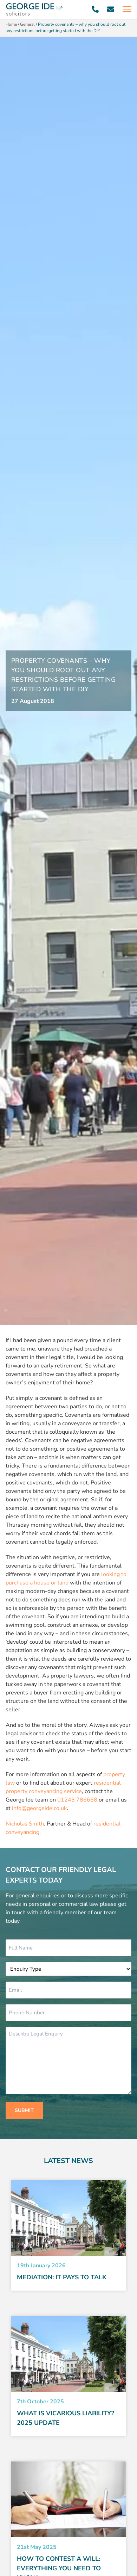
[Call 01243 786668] (95, 9)
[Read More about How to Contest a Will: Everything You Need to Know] (68, 2499)
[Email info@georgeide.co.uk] (110, 9)
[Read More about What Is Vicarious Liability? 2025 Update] (68, 2354)
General (27, 24)
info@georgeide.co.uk (39, 1808)
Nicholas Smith (25, 1824)
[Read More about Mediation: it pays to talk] (68, 2218)
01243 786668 (77, 1800)
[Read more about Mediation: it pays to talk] (68, 2277)
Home (11, 24)
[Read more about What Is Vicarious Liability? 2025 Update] (68, 2418)
